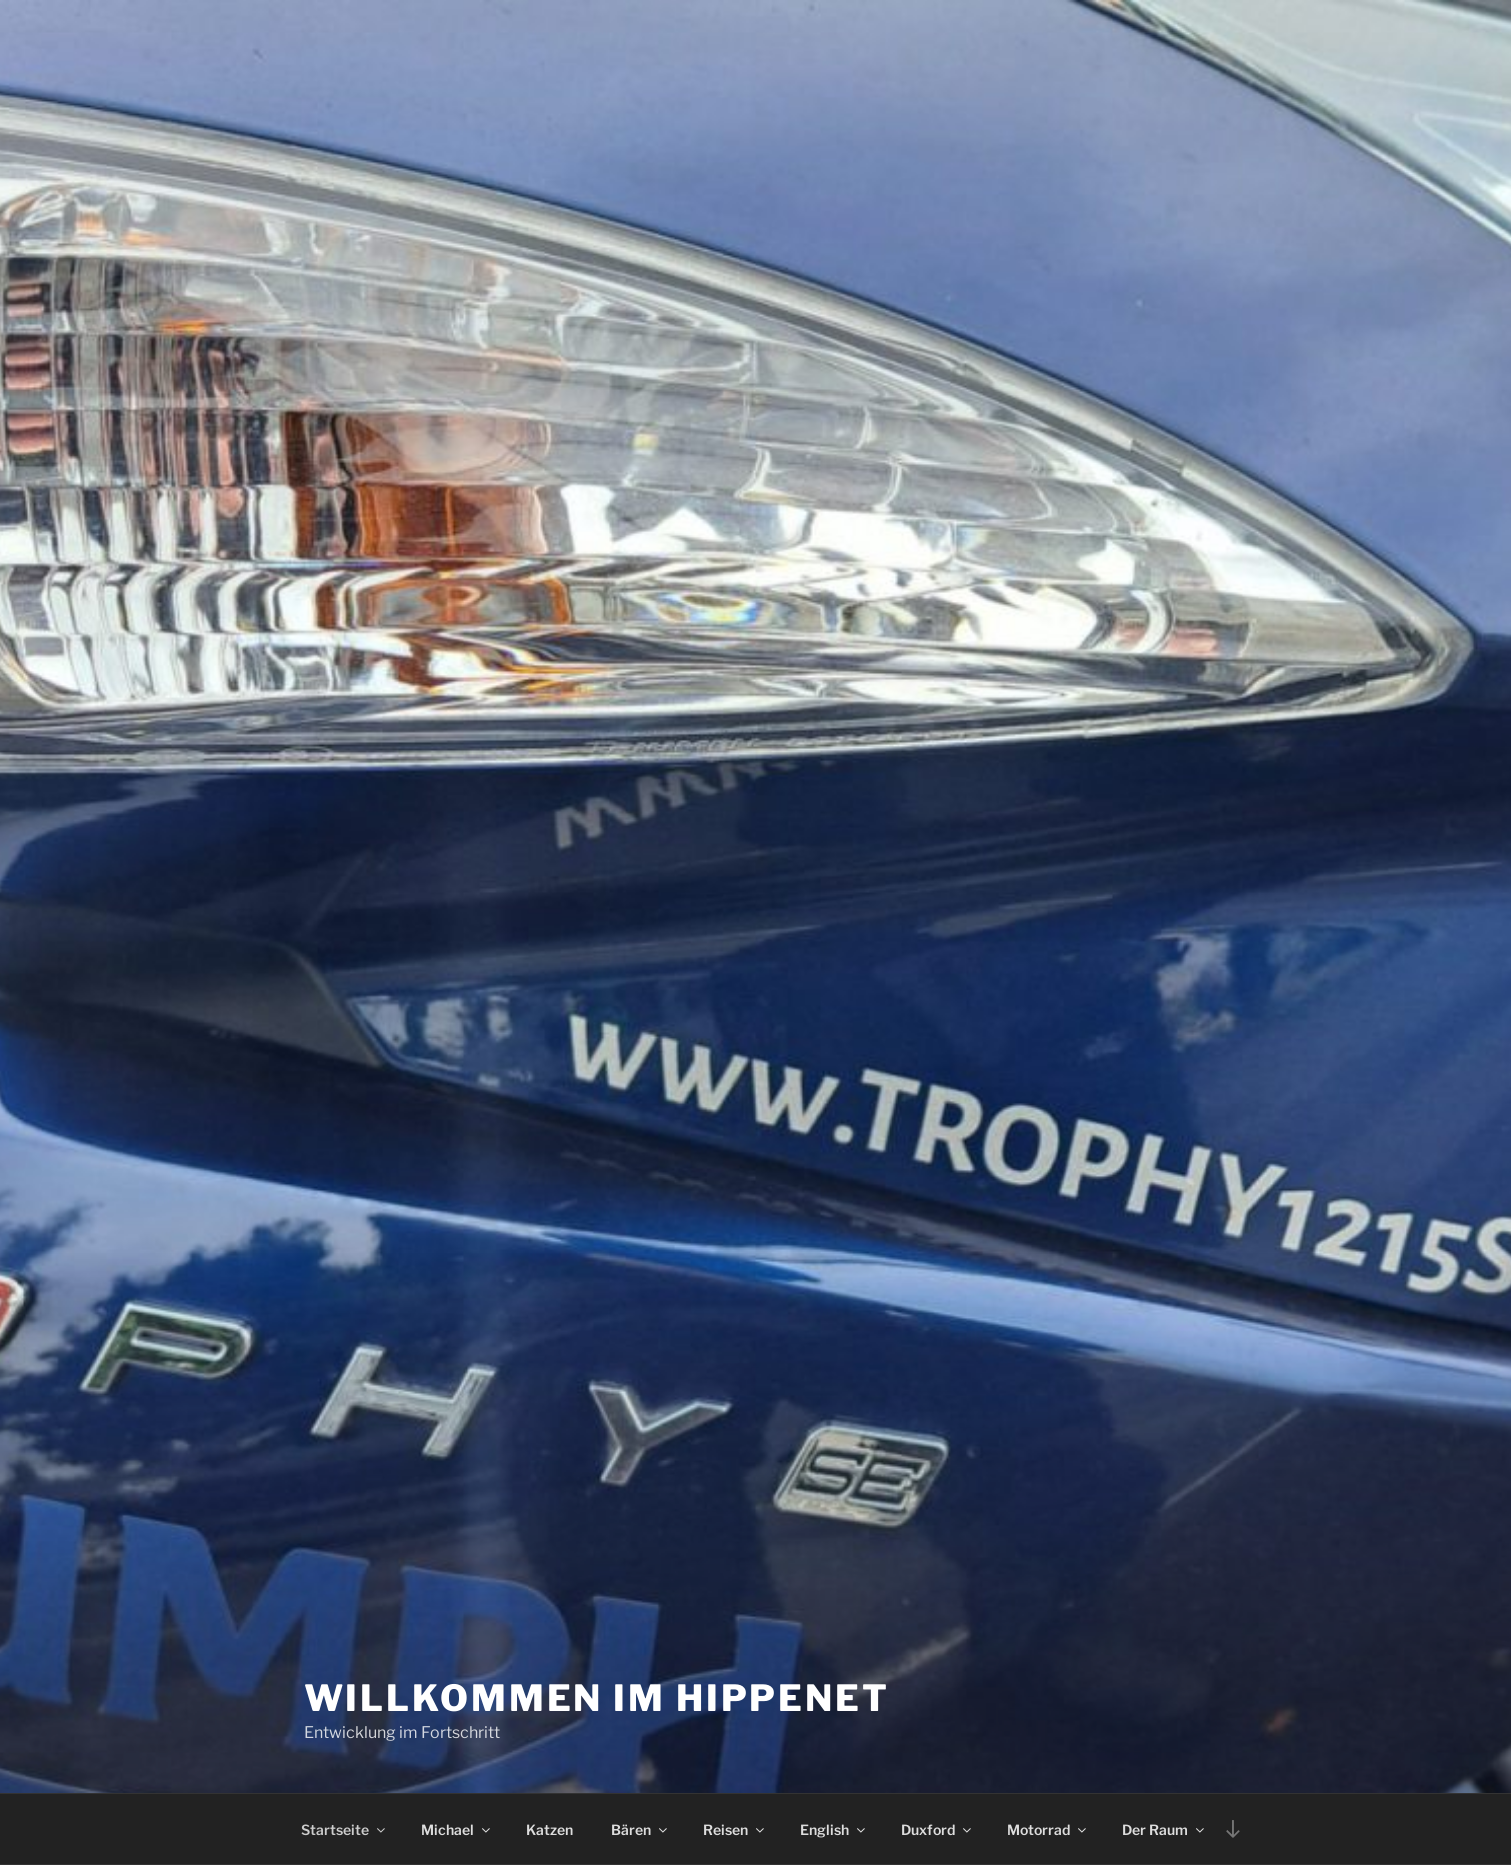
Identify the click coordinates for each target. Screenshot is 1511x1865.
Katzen (549, 1829)
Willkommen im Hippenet (597, 1698)
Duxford (937, 1829)
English (834, 1829)
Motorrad (1048, 1829)
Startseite (344, 1829)
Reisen (735, 1829)
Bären (640, 1829)
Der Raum (1164, 1829)
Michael (457, 1829)
